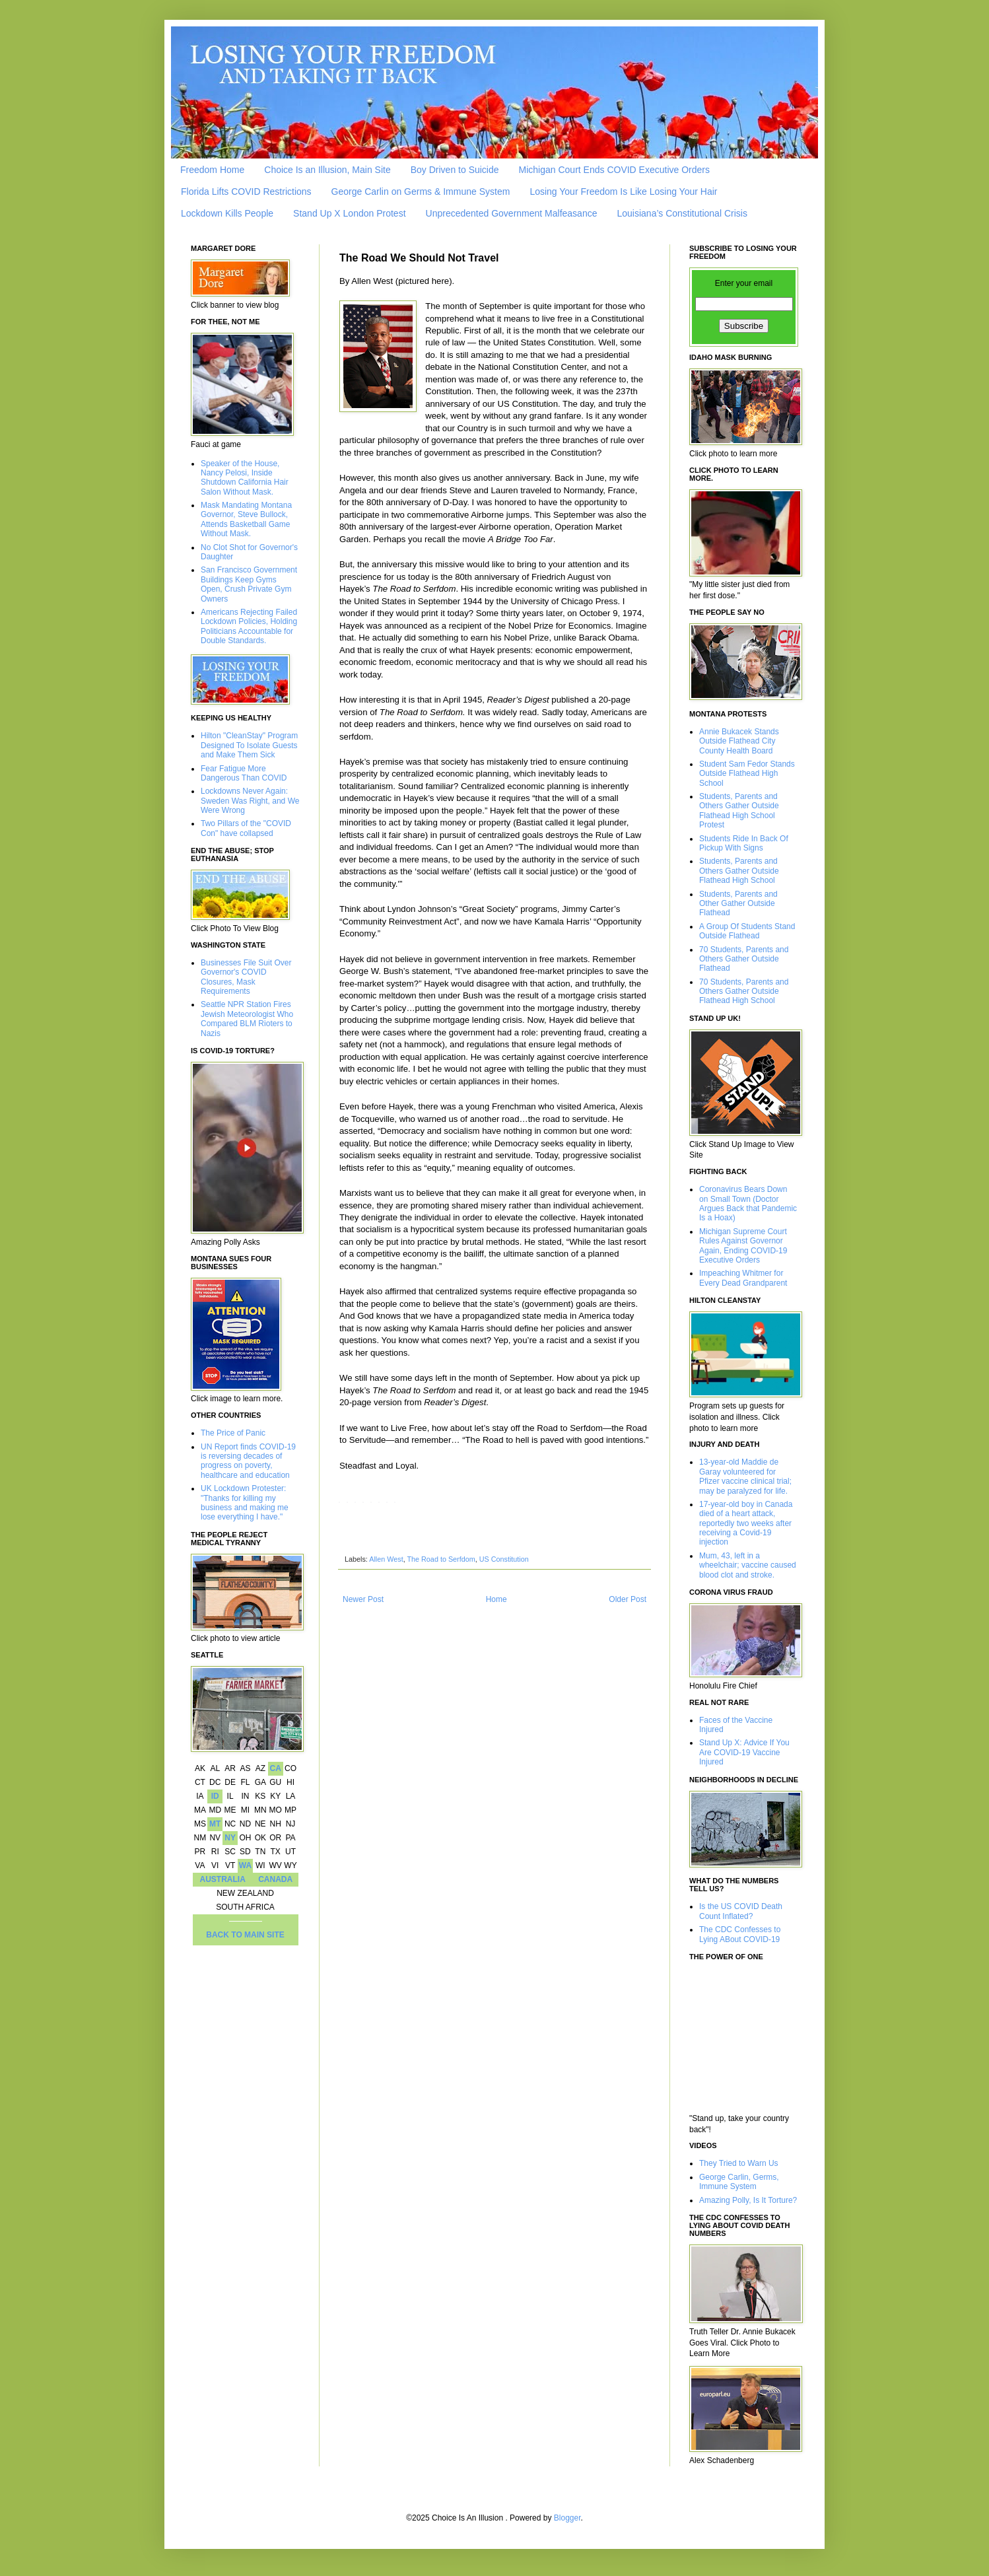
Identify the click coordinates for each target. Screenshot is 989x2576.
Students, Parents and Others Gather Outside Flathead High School (739, 870)
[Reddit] (355, 1503)
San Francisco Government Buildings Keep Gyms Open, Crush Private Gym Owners (249, 584)
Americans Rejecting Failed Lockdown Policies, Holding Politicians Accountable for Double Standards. (249, 626)
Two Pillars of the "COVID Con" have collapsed (246, 828)
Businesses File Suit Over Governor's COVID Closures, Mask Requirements (246, 977)
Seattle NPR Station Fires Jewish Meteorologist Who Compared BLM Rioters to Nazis (247, 1018)
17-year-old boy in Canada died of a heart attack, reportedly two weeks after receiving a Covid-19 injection (745, 1523)
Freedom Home (212, 169)
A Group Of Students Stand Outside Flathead (747, 931)
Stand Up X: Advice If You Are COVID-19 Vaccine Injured (744, 1752)
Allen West (386, 1559)
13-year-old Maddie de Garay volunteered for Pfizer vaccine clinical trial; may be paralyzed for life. (745, 1476)
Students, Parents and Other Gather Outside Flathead (738, 903)
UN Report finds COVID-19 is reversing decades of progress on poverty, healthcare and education (248, 1461)
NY (230, 1837)
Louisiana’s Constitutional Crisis (682, 213)
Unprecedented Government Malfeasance (511, 213)
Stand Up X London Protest (349, 213)
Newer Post (363, 1599)
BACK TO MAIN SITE (245, 1934)
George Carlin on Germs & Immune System (420, 191)
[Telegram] (379, 1503)
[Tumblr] (387, 1503)
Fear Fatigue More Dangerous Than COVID (244, 773)
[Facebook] (339, 1503)
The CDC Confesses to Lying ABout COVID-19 (739, 1934)
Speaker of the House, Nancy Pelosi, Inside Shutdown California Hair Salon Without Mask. (245, 478)
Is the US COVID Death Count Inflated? (740, 1911)
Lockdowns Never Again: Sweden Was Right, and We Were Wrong (250, 800)
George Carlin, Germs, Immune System (739, 2182)
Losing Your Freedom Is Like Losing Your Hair (623, 191)
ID (215, 1796)
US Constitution (504, 1559)
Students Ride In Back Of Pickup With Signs (743, 843)
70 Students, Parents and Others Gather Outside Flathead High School (743, 991)
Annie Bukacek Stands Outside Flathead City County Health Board (739, 741)
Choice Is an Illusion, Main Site (327, 169)
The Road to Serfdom (441, 1559)
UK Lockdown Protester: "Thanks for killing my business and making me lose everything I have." (245, 1502)
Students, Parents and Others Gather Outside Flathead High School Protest (739, 810)
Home (496, 1599)
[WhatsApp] (371, 1503)
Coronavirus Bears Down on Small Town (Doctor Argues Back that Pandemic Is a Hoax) (748, 1203)
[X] (347, 1503)
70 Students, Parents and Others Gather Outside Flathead (743, 959)
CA (275, 1768)
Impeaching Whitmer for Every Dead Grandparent (743, 1278)
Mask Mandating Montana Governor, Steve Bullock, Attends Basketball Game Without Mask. (246, 519)
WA (245, 1865)
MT (215, 1823)
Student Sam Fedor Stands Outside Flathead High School (747, 773)
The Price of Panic (233, 1433)
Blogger (567, 2518)
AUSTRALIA (223, 1879)
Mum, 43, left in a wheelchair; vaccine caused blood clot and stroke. (747, 1565)
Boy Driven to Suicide (455, 169)
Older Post (627, 1599)
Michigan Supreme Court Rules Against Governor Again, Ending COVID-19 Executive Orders (743, 1246)
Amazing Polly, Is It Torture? (748, 2200)
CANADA (275, 1879)
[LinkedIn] (363, 1503)
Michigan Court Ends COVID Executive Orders (614, 169)
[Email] (395, 1503)
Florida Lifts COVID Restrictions (246, 191)
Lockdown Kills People (227, 213)
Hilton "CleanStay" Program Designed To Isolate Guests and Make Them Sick (249, 745)
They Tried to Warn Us (738, 2163)
